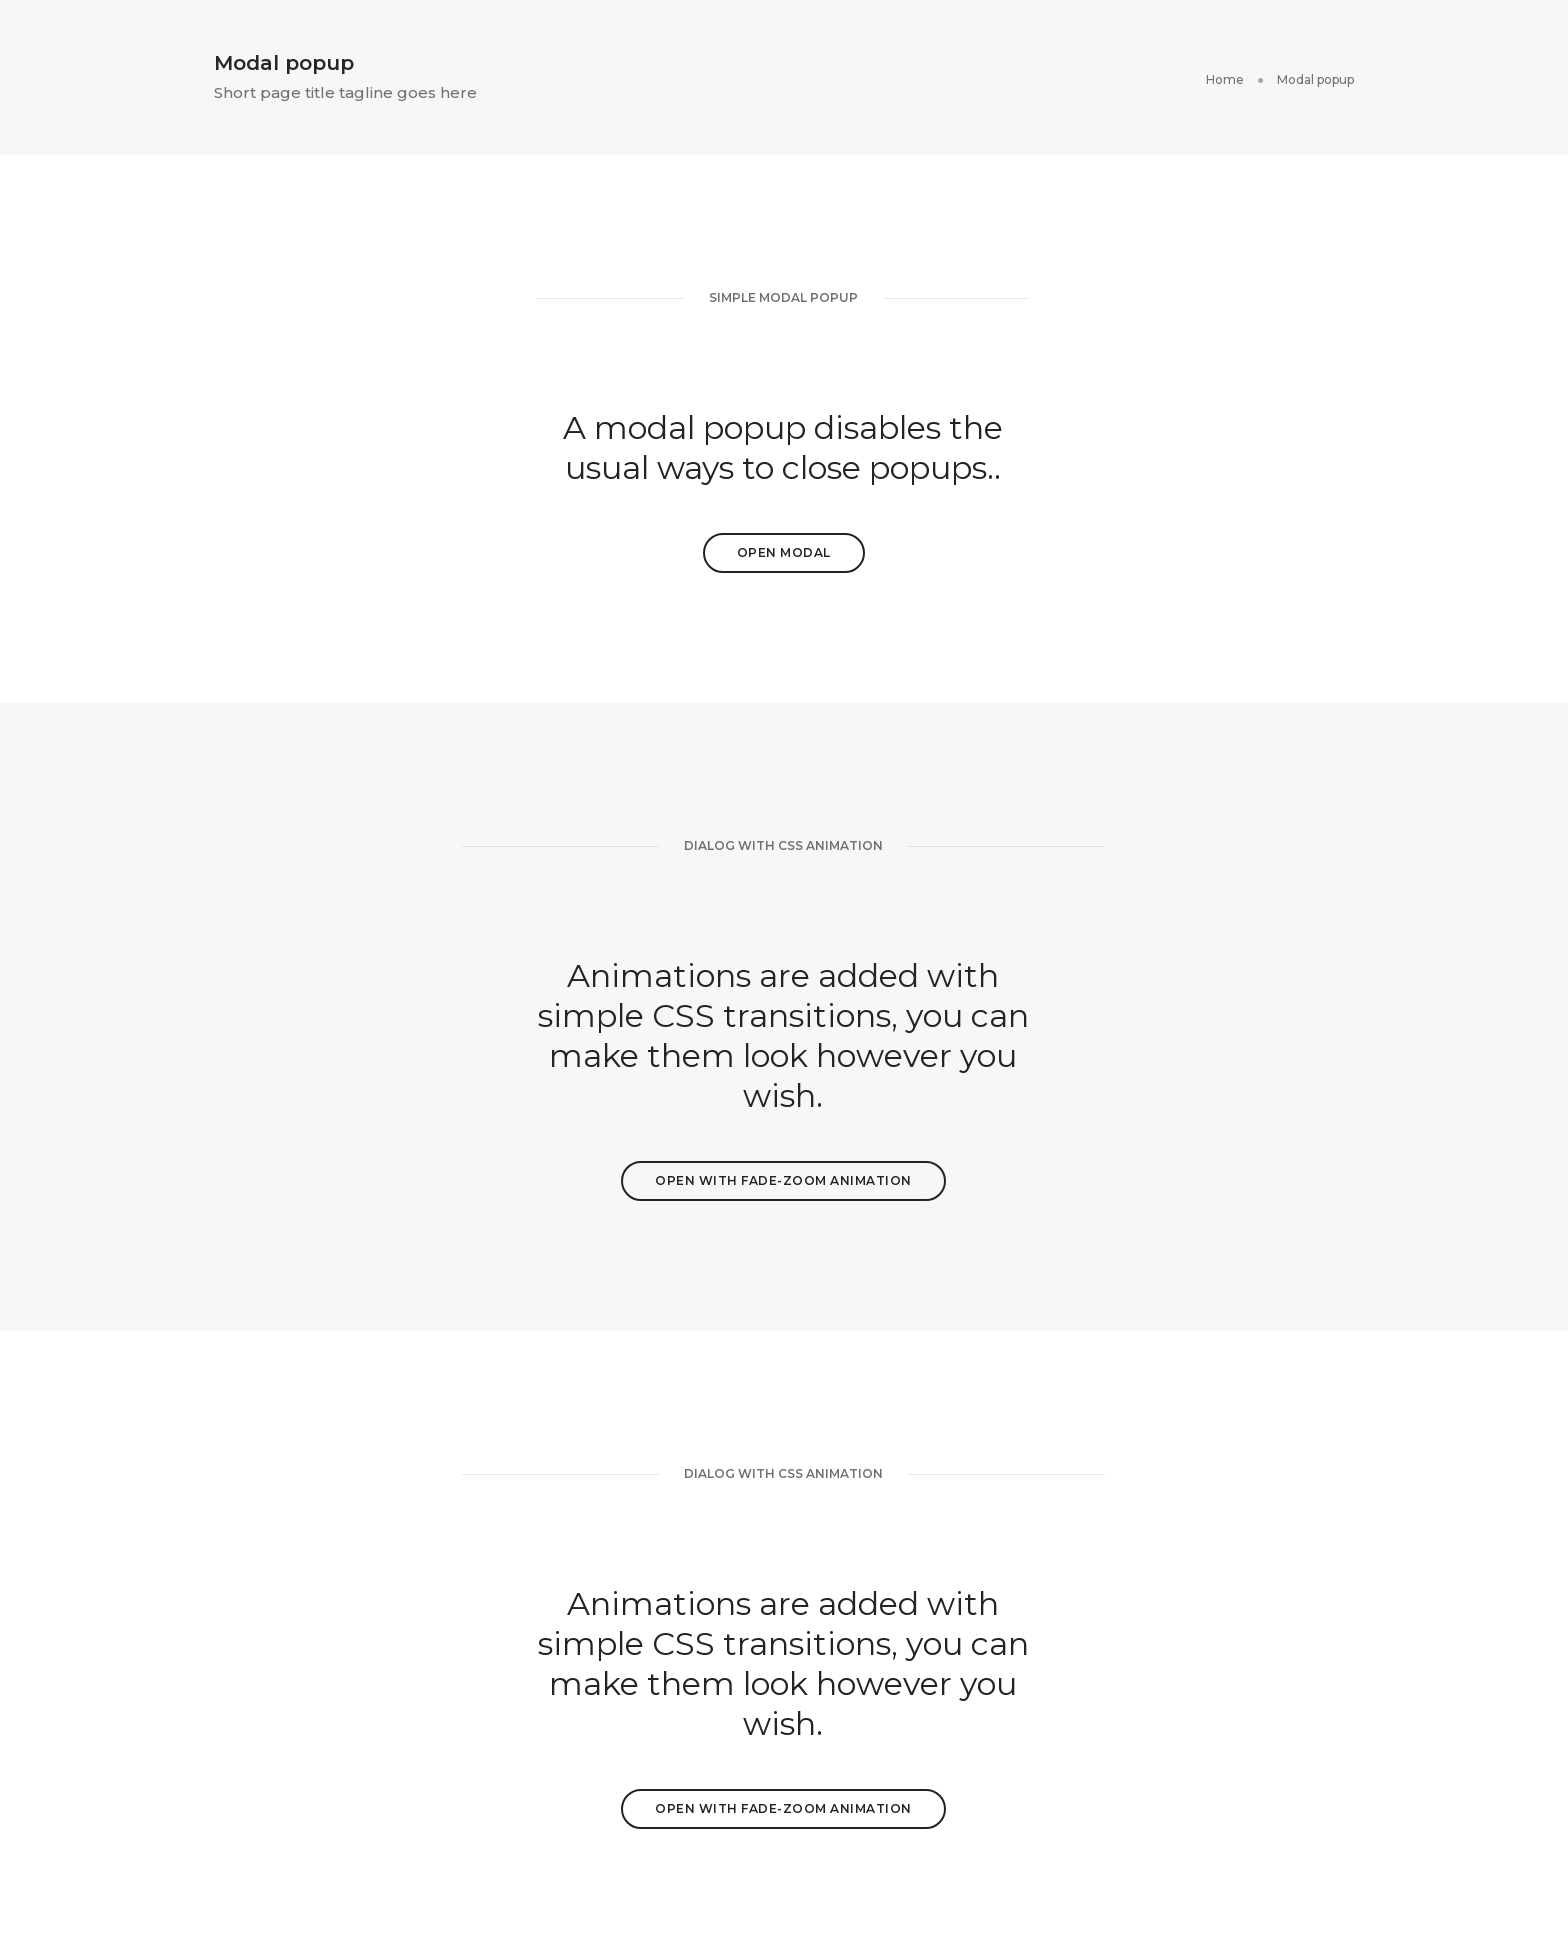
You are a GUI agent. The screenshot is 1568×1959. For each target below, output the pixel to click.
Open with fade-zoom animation (783, 1180)
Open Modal (784, 552)
